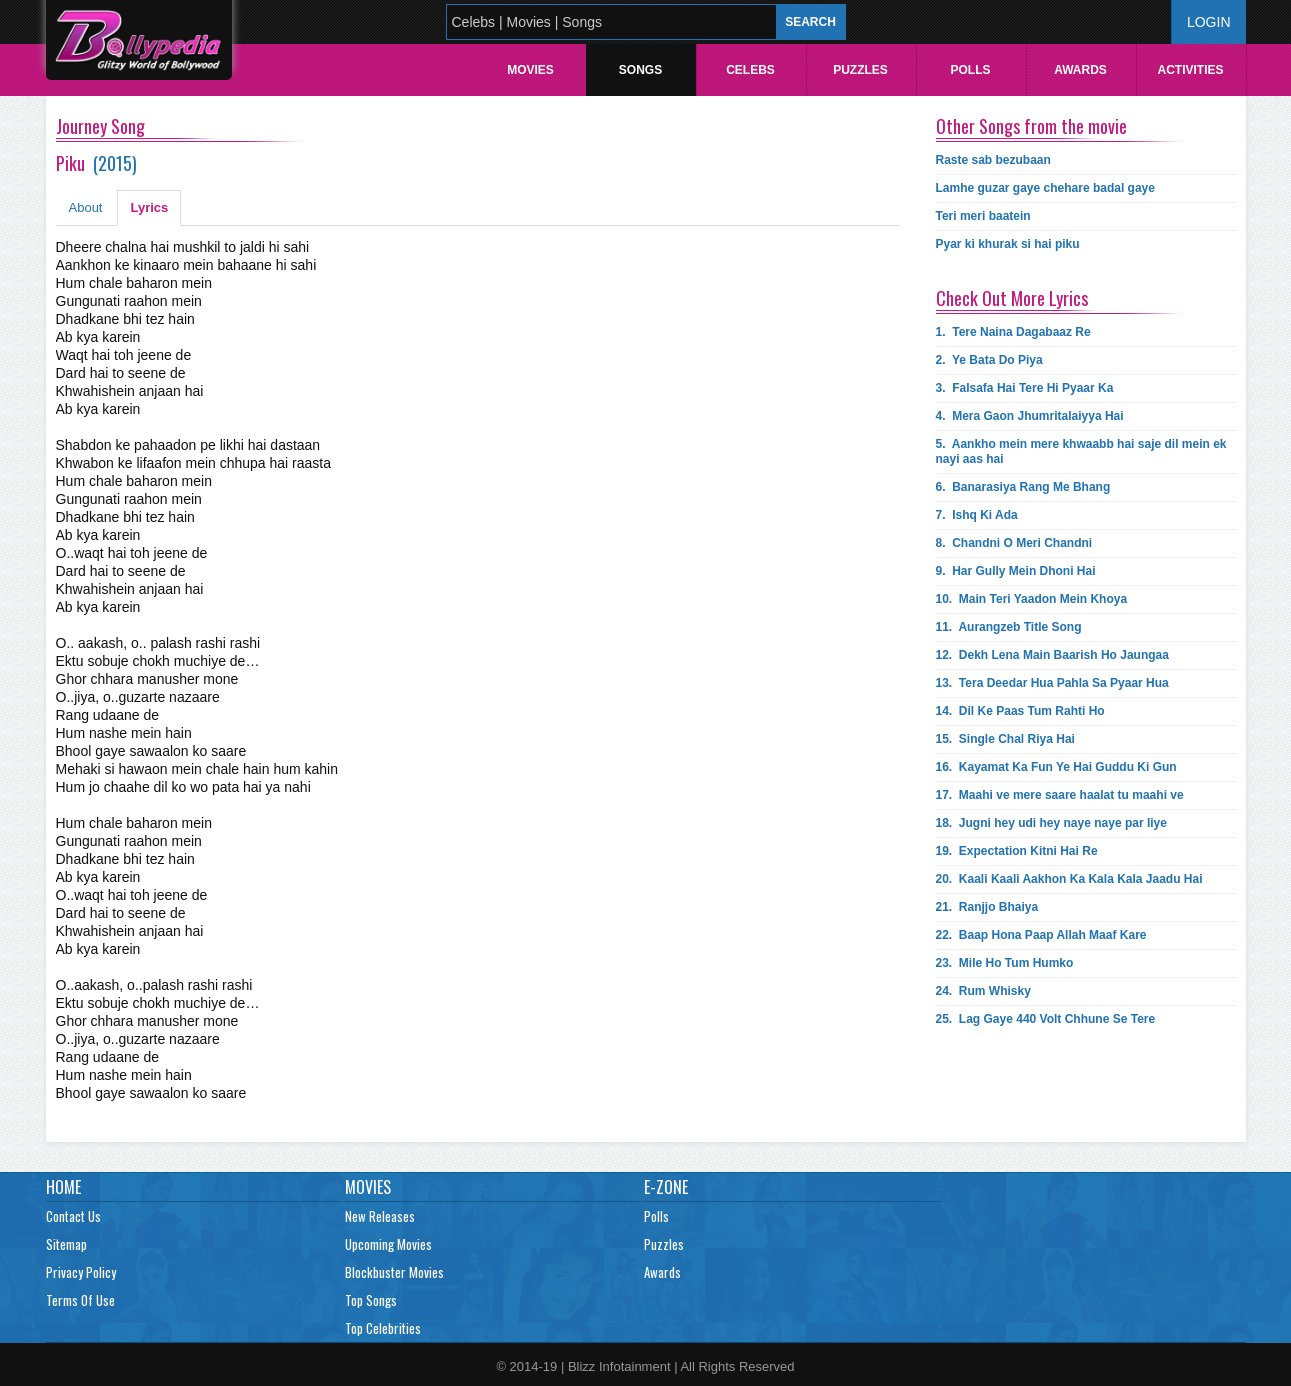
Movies (530, 70)
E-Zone (666, 1187)
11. (1009, 627)
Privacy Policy (81, 1272)
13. (1052, 683)
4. (1030, 416)
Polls (970, 70)
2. (989, 360)
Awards (1080, 70)
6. (1023, 487)
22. (1041, 935)
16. (1056, 767)
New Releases (380, 1216)
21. (987, 907)
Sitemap (66, 1244)
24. (983, 991)
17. (1060, 795)
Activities (1190, 70)
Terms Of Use (80, 1300)
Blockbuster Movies (394, 1272)
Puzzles (860, 70)
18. (1051, 823)
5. (1081, 451)
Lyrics (149, 207)
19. (1017, 851)
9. (1016, 571)
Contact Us (73, 1216)
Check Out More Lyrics (1012, 298)
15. (1005, 739)
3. (1025, 388)
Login (1209, 22)
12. (1052, 655)
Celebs (750, 70)
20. (1069, 879)
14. (1020, 711)
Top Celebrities (383, 1328)
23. (1005, 963)
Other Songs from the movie (1031, 126)
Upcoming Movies (388, 1244)
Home (63, 1187)
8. (1014, 543)
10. (1032, 599)
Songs (640, 70)
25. (1046, 1019)
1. (1013, 332)
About (86, 207)
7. (977, 515)
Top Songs (371, 1300)
